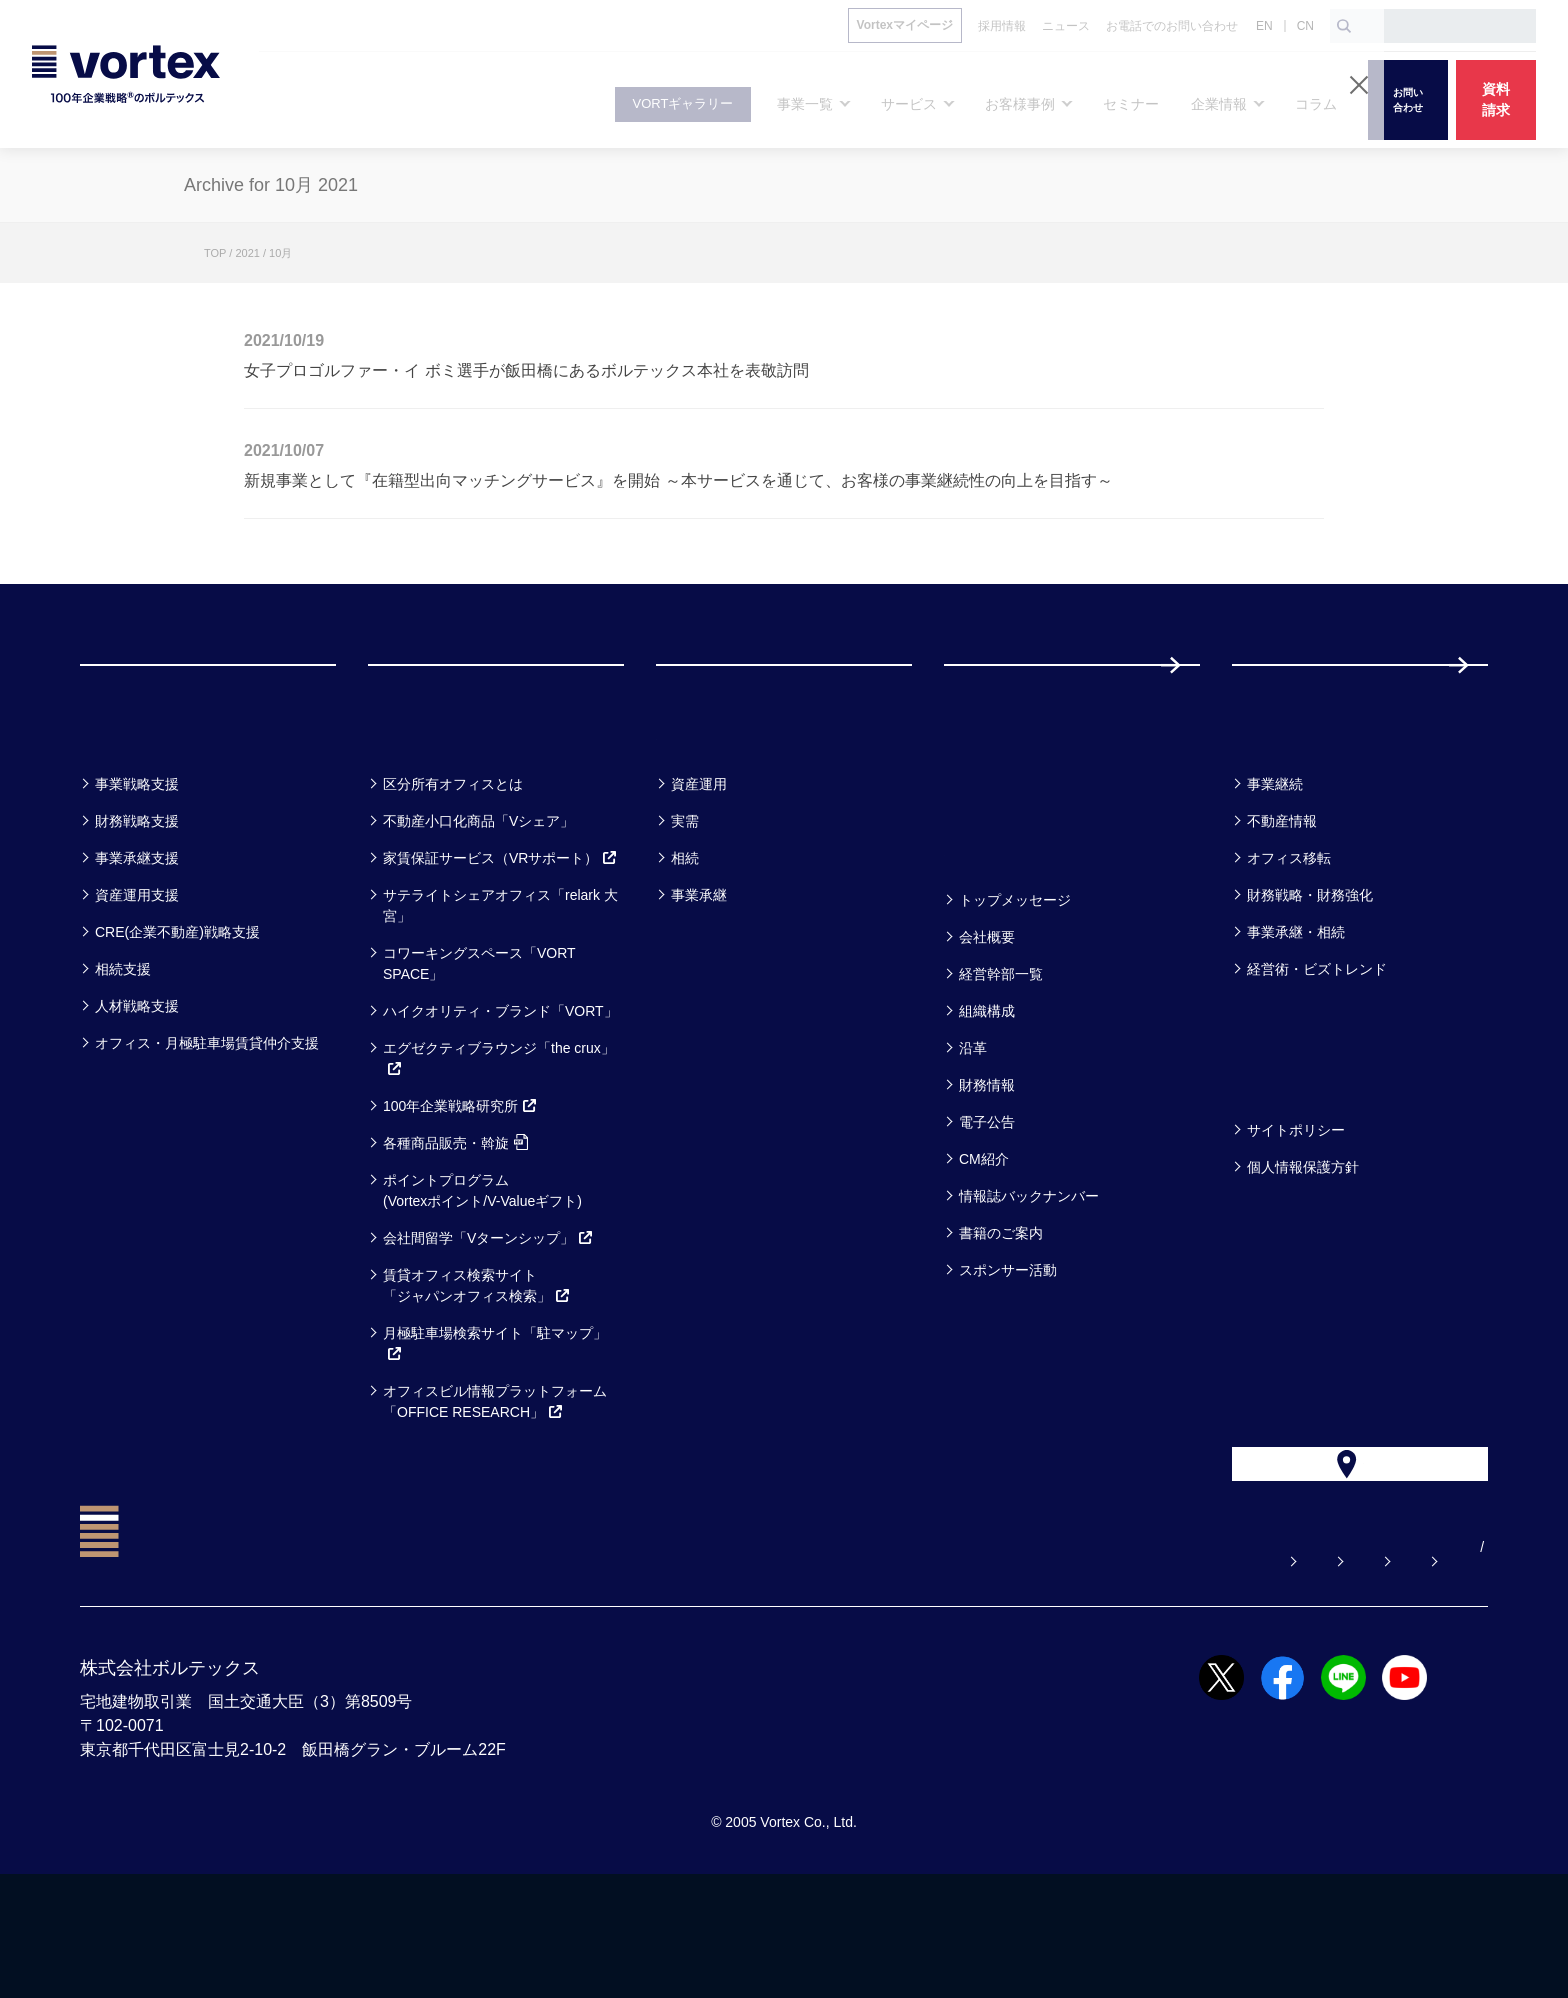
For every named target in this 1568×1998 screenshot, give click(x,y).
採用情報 (1297, 704)
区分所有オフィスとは (453, 864)
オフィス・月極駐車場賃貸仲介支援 (207, 1123)
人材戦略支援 (137, 1086)
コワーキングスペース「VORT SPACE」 (479, 1043)
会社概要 (987, 1017)
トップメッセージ (1015, 980)
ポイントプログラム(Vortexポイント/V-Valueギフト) (482, 1270)
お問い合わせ (1031, 1671)
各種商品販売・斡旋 (455, 1223)
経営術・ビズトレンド (1317, 1049)
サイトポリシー (1296, 1210)
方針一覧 (1280, 1157)
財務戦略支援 (137, 901)
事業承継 (699, 975)
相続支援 (123, 1049)
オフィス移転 (1289, 938)
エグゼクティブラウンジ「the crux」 (499, 1138)
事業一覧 (128, 811)
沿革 (973, 1128)
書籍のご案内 (1001, 1313)
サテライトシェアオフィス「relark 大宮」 (500, 985)
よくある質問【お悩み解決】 (851, 1671)
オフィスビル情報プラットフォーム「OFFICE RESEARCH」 (495, 1481)
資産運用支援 (137, 975)
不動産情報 (1282, 901)
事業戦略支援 (137, 864)
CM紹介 (984, 1239)
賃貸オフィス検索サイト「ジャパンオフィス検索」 (477, 1365)
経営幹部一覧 (1001, 1054)
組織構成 (987, 1091)
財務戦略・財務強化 (1310, 975)
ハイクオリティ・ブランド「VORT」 (500, 1091)
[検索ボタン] (1344, 26)
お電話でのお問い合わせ (1197, 1671)
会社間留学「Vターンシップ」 (488, 1318)
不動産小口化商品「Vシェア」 (478, 901)
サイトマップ (1363, 1671)
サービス (417, 811)
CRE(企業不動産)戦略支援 (177, 1012)
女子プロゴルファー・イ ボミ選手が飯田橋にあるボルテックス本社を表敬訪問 (526, 370)
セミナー (993, 811)
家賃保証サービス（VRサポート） (500, 938)
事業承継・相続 (1296, 1012)
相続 (685, 938)
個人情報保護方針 (1303, 1247)
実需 (685, 901)
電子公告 (987, 1202)
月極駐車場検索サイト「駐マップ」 (495, 1423)
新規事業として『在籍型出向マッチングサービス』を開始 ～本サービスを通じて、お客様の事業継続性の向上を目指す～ (678, 480)
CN (1305, 26)
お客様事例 (716, 811)
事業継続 (1275, 864)
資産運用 (699, 864)
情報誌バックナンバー (1029, 1276)
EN (1264, 26)
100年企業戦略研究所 (460, 1186)
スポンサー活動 (1008, 1350)
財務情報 (987, 1165)
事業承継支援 (137, 938)
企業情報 (992, 927)
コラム (1269, 811)
